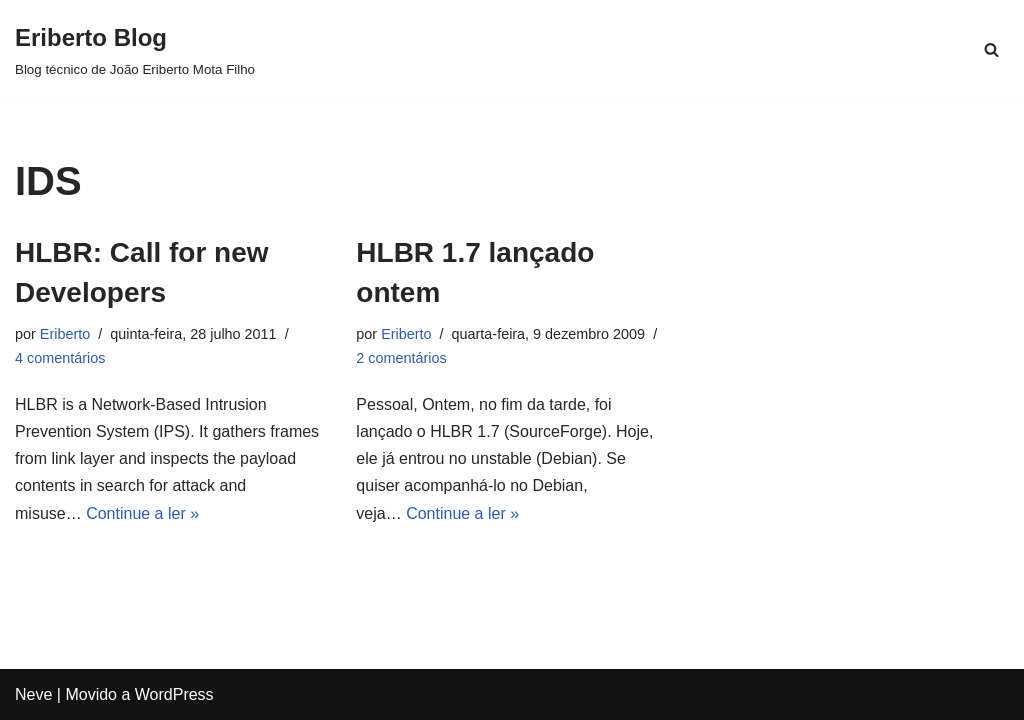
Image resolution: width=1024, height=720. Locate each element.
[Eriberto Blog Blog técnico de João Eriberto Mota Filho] (135, 49)
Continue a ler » (142, 513)
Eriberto (65, 334)
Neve (33, 694)
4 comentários (60, 358)
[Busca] (991, 49)
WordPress (174, 694)
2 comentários (401, 358)
